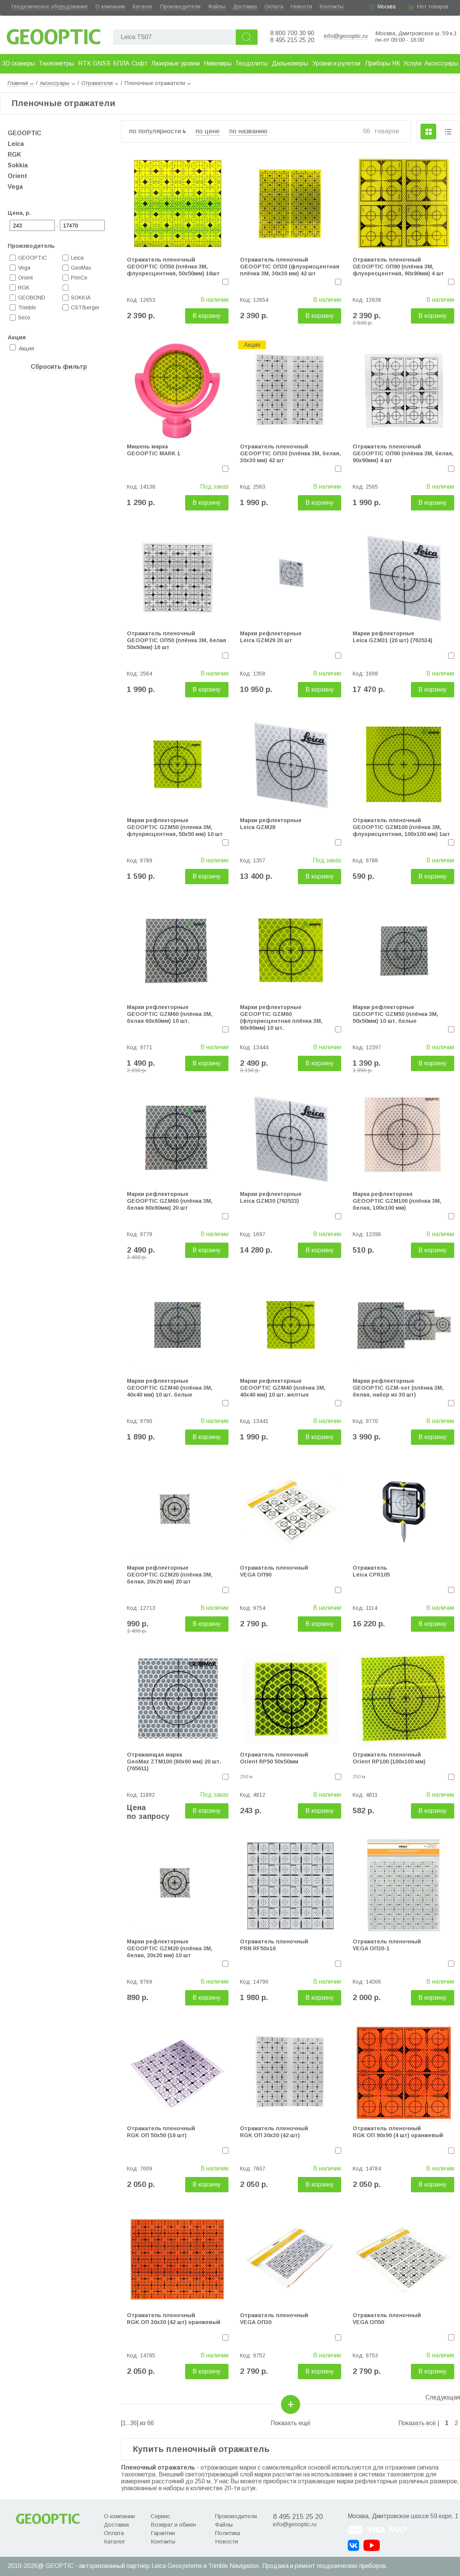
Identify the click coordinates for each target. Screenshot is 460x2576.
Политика (227, 2533)
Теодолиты (251, 63)
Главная (21, 83)
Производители (180, 6)
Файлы (216, 6)
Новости (301, 6)
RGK (14, 154)
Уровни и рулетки (336, 63)
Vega (15, 186)
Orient (17, 176)
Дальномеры (290, 63)
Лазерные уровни (175, 63)
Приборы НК (382, 63)
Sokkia (18, 165)
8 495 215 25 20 (292, 40)
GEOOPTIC (24, 133)
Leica (16, 144)
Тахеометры (56, 63)
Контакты (331, 6)
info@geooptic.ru (346, 36)
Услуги (412, 63)
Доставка (245, 6)
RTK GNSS (94, 63)
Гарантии (163, 2533)
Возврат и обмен (173, 2524)
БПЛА (121, 63)
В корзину (207, 315)
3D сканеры (18, 63)
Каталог (143, 6)
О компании (110, 6)
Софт (139, 63)
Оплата (273, 6)
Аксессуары (441, 63)
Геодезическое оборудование (50, 6)
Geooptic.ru (54, 34)
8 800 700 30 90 (292, 33)
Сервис (160, 2516)
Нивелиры (218, 63)
